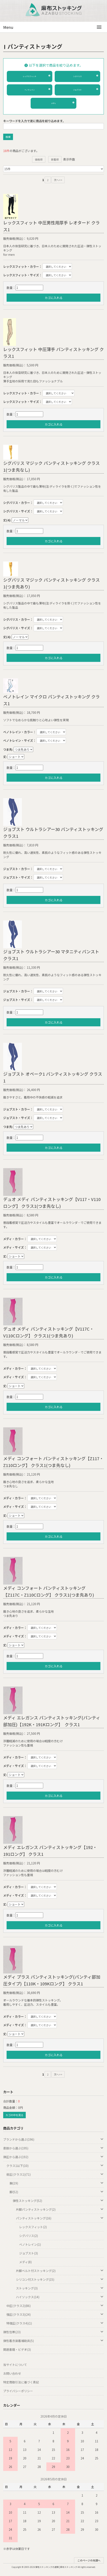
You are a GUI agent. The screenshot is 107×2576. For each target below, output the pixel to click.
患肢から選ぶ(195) (53, 2153)
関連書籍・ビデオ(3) (17, 2355)
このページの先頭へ (88, 2565)
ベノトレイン (35, 92)
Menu (8, 27)
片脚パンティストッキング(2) (60, 2215)
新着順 (55, 164)
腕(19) (57, 2188)
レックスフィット (34, 77)
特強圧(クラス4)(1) (55, 2328)
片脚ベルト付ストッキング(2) (60, 2276)
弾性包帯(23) (53, 2337)
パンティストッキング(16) (60, 2223)
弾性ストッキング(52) (58, 2206)
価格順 (39, 164)
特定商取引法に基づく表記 (21, 2387)
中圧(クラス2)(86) (55, 2311)
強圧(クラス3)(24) (55, 2320)
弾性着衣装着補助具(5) (53, 2346)
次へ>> (58, 185)
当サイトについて (15, 2370)
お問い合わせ (12, 2379)
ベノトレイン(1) (30, 2250)
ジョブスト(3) (28, 2258)
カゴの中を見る (14, 2120)
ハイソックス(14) (60, 2302)
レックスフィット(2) (33, 2232)
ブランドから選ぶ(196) (53, 2145)
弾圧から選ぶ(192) (53, 2162)
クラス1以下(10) (55, 2171)
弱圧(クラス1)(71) (55, 2180)
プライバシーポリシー (18, 2396)
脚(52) (57, 2197)
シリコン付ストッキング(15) (60, 2285)
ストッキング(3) (60, 2293)
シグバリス (84, 77)
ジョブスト (84, 92)
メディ (61, 107)
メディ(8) (25, 2267)
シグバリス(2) (28, 2241)
